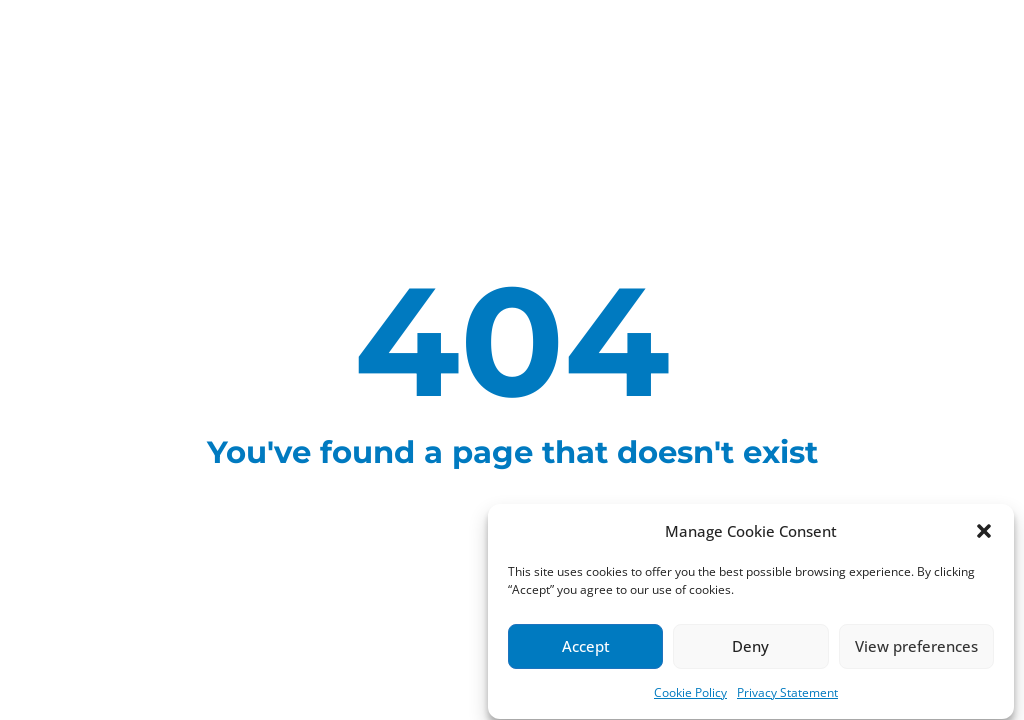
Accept (586, 648)
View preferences (916, 648)
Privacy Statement (787, 693)
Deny (750, 648)
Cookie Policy (690, 693)
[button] (984, 532)
